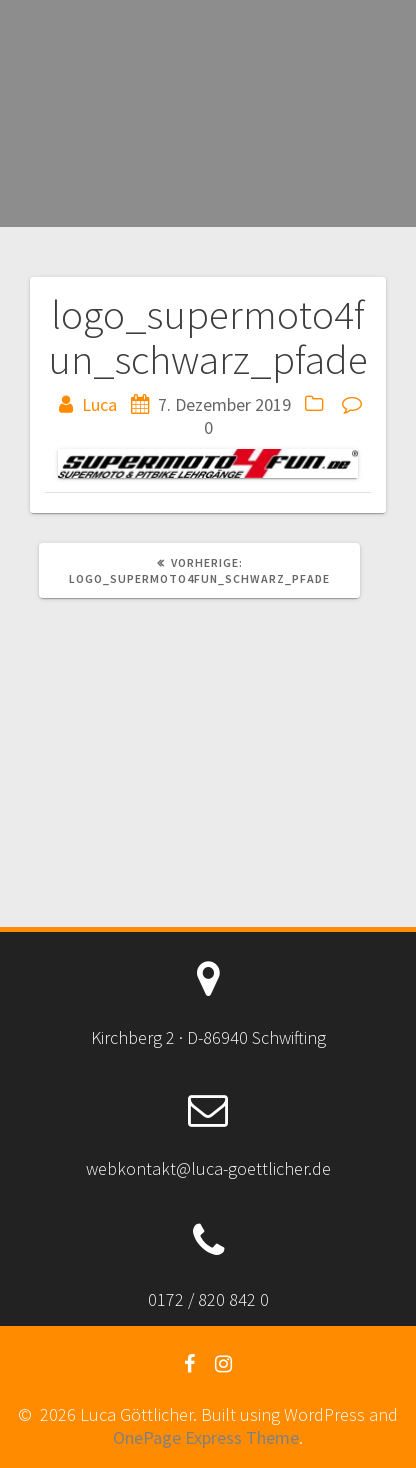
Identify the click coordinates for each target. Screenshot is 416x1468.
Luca (99, 404)
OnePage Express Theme (206, 1437)
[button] (208, 463)
